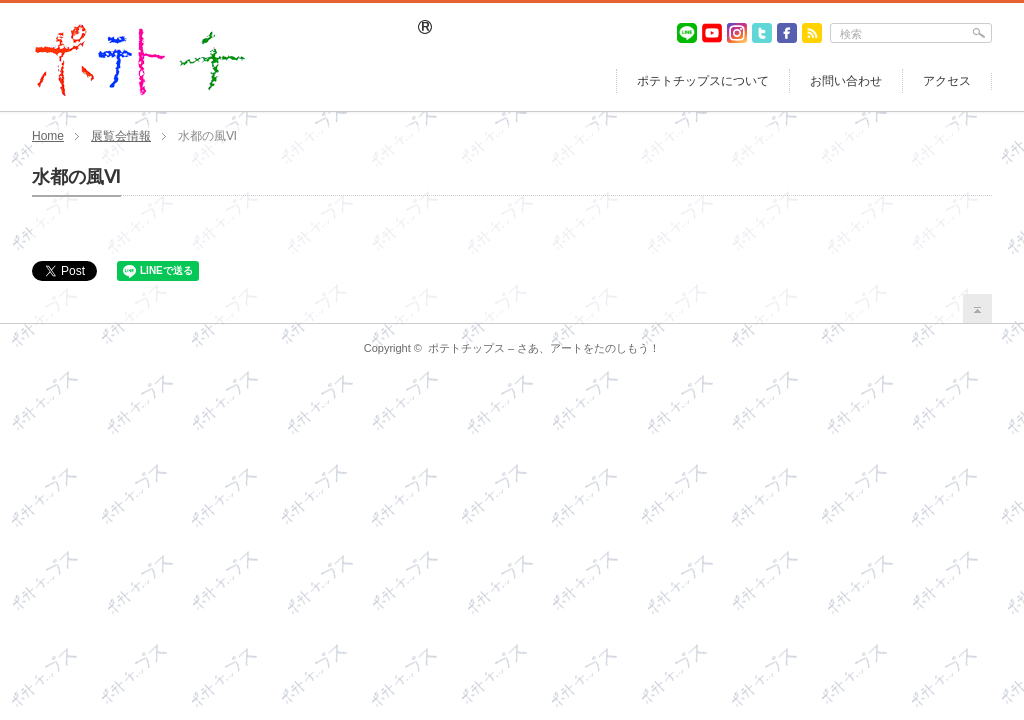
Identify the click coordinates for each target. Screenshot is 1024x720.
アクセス (947, 81)
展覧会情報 (121, 136)
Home (48, 136)
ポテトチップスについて (703, 81)
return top (977, 308)
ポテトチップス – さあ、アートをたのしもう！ (544, 348)
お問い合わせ (846, 81)
